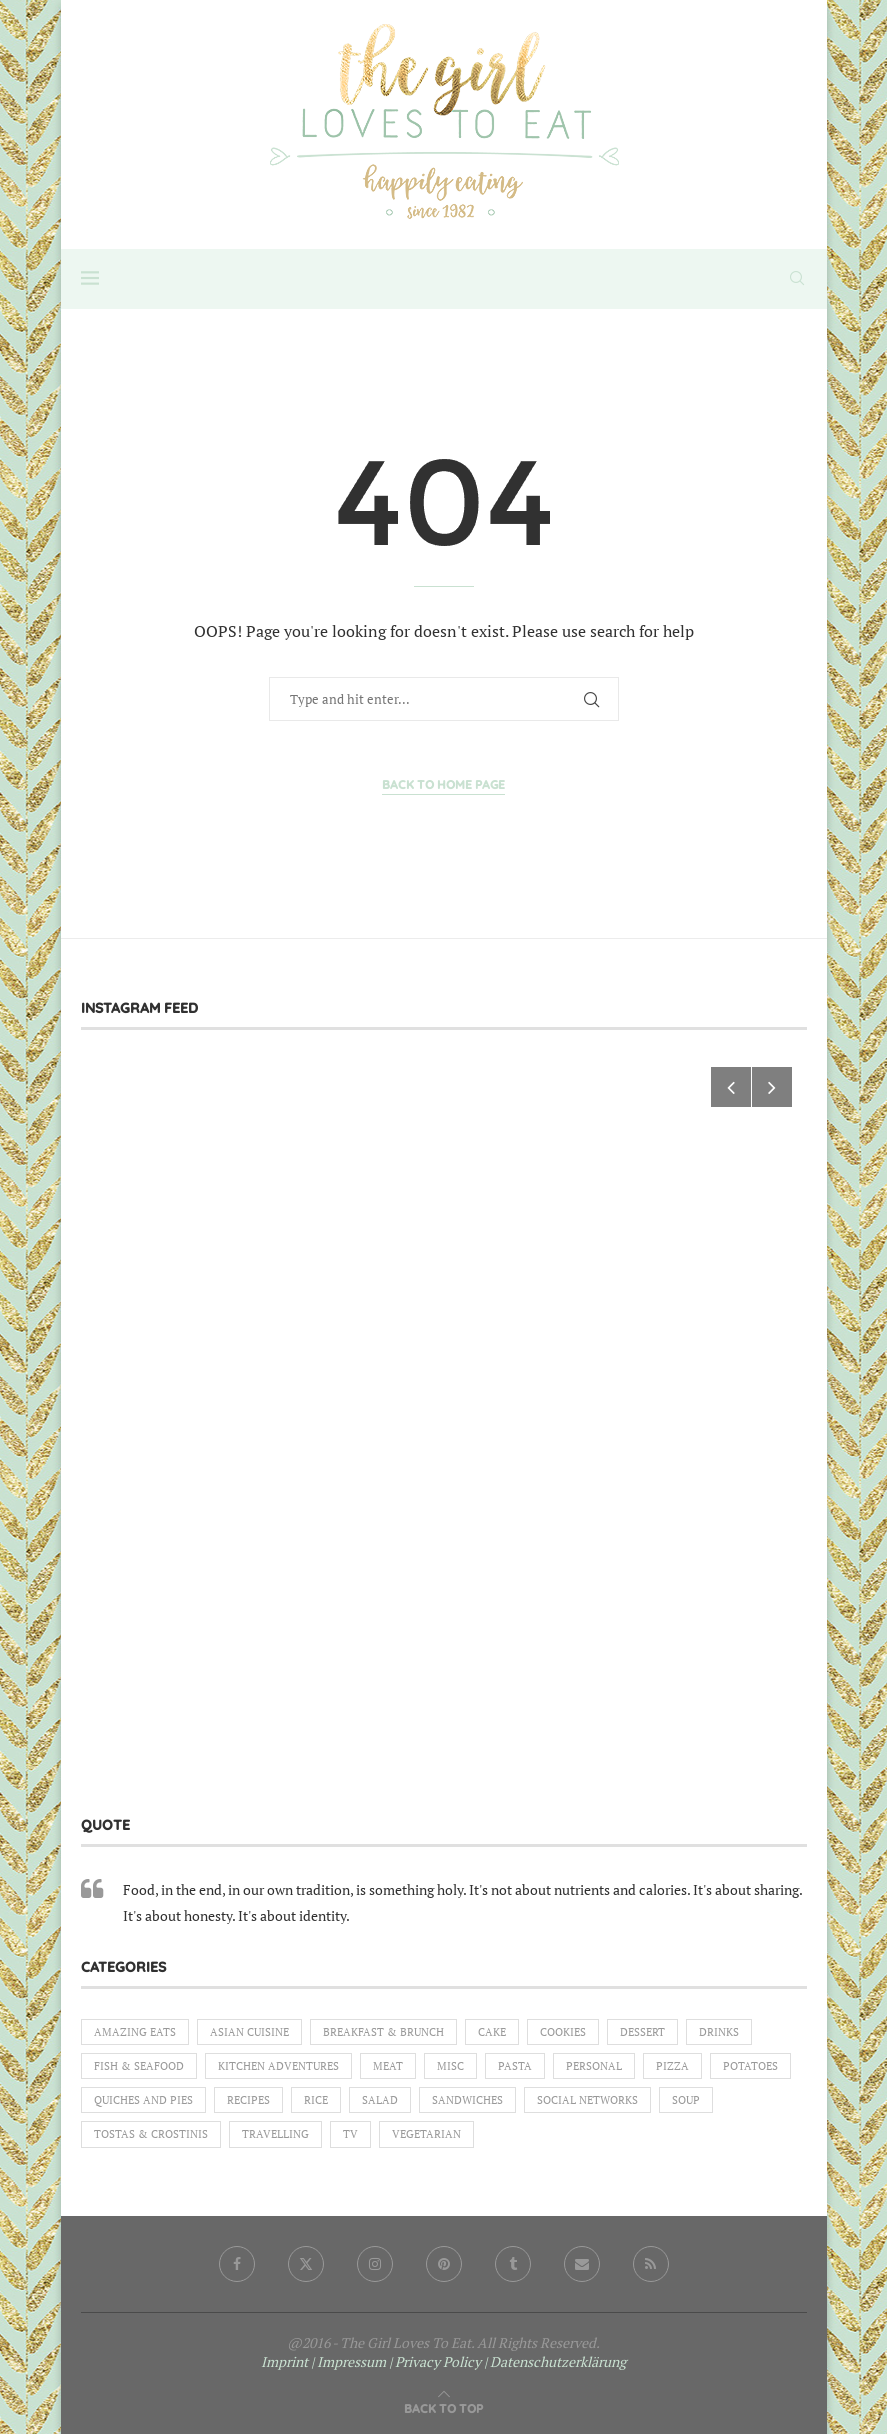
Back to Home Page (443, 784)
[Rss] (651, 2264)
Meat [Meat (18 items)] (388, 2066)
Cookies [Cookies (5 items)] (563, 2032)
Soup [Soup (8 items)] (686, 2100)
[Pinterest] (444, 2264)
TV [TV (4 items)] (350, 2134)
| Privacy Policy (435, 2361)
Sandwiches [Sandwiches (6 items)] (467, 2100)
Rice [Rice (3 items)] (316, 2100)
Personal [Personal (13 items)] (594, 2066)
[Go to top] (443, 2407)
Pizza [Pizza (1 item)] (672, 2066)
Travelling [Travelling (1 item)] (275, 2134)
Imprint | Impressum (323, 2361)
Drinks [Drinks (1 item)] (719, 2032)
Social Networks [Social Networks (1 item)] (587, 2100)
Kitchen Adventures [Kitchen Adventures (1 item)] (278, 2066)
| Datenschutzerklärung (555, 2361)
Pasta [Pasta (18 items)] (515, 2066)
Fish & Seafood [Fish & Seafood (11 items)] (139, 2066)
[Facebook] (237, 2264)
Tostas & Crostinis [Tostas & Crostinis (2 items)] (151, 2134)
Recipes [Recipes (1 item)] (248, 2100)
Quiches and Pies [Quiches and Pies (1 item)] (143, 2100)
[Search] (797, 278)
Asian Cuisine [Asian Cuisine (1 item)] (249, 2032)
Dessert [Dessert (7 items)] (642, 2032)
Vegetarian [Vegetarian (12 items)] (426, 2134)
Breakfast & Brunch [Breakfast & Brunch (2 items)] (383, 2032)
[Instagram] (375, 2264)
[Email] (582, 2264)
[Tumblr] (513, 2264)
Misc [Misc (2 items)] (450, 2066)
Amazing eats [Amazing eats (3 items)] (135, 2032)
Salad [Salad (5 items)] (380, 2100)
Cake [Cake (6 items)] (492, 2032)
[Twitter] (306, 2264)
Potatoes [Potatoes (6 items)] (750, 2066)
